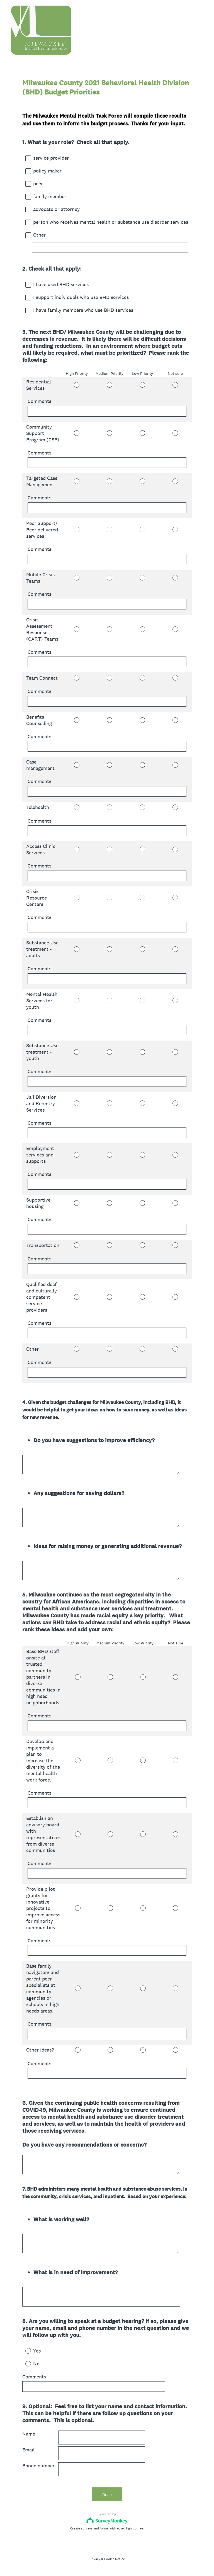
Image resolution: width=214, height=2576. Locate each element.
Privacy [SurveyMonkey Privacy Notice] (94, 2559)
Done (107, 2494)
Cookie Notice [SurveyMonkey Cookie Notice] (114, 2559)
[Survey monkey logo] (107, 2520)
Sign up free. (134, 2528)
